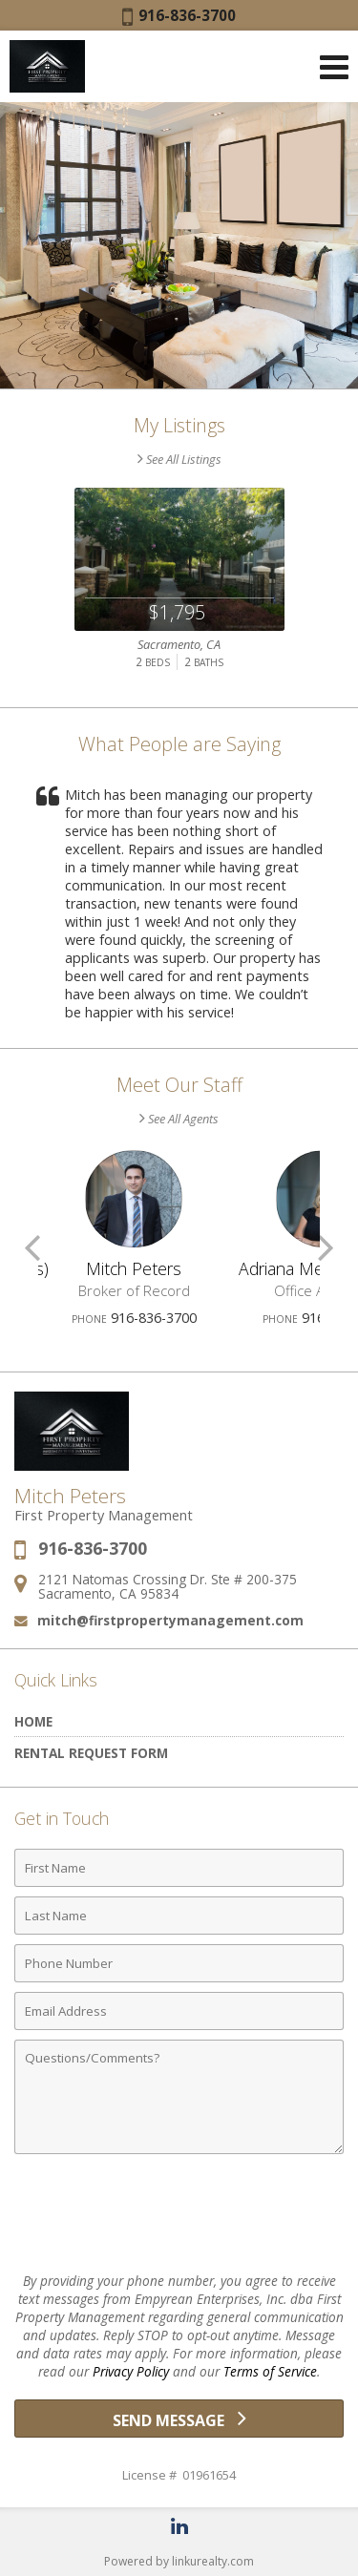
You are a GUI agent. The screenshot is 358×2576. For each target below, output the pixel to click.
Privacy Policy (131, 2371)
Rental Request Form (91, 1753)
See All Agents (179, 1118)
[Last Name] (179, 1915)
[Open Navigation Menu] (334, 67)
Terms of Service (270, 2371)
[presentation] (179, 2215)
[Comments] (179, 2097)
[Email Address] (179, 2011)
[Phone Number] (179, 1963)
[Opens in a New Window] (179, 2526)
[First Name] (179, 1868)
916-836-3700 (179, 15)
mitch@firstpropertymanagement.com (170, 1620)
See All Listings (179, 459)
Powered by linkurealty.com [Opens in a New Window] (179, 2561)
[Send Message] (179, 2418)
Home (33, 1721)
